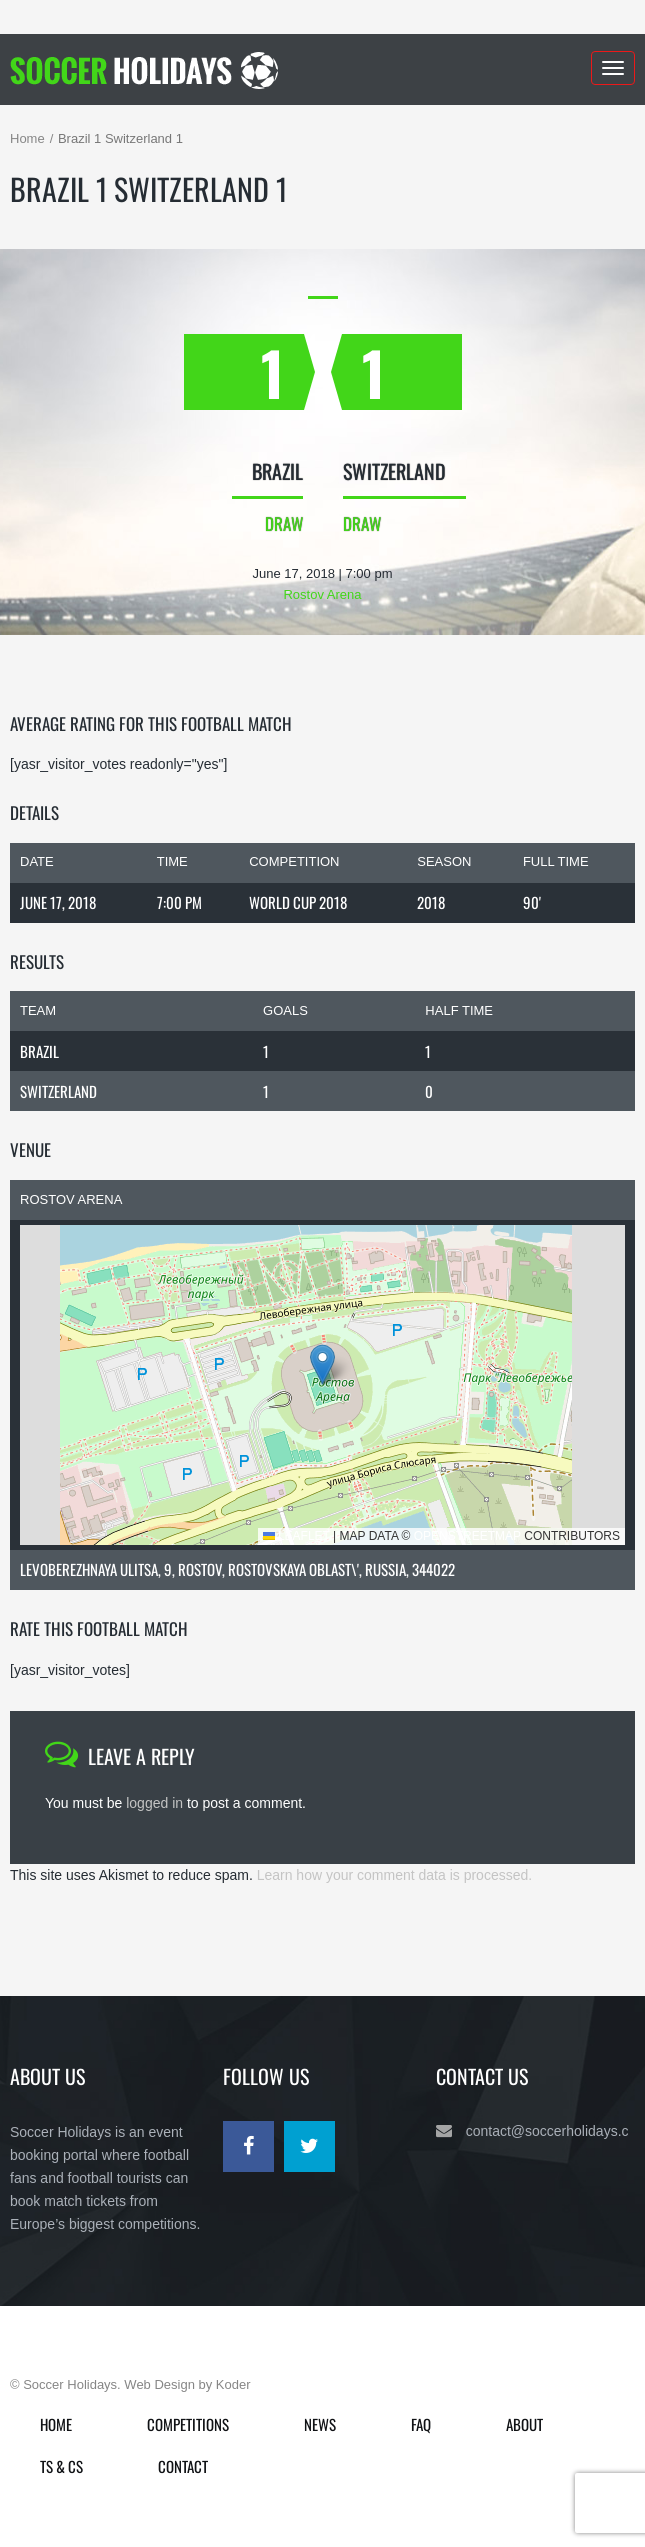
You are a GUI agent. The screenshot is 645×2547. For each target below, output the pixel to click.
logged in (154, 1803)
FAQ (421, 2424)
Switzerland (58, 1091)
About (524, 2424)
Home (27, 138)
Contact (183, 2466)
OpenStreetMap (467, 1536)
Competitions (188, 2424)
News (320, 2424)
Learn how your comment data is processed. (394, 1875)
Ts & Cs (61, 2466)
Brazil (39, 1051)
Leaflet (296, 1536)
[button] (322, 1364)
